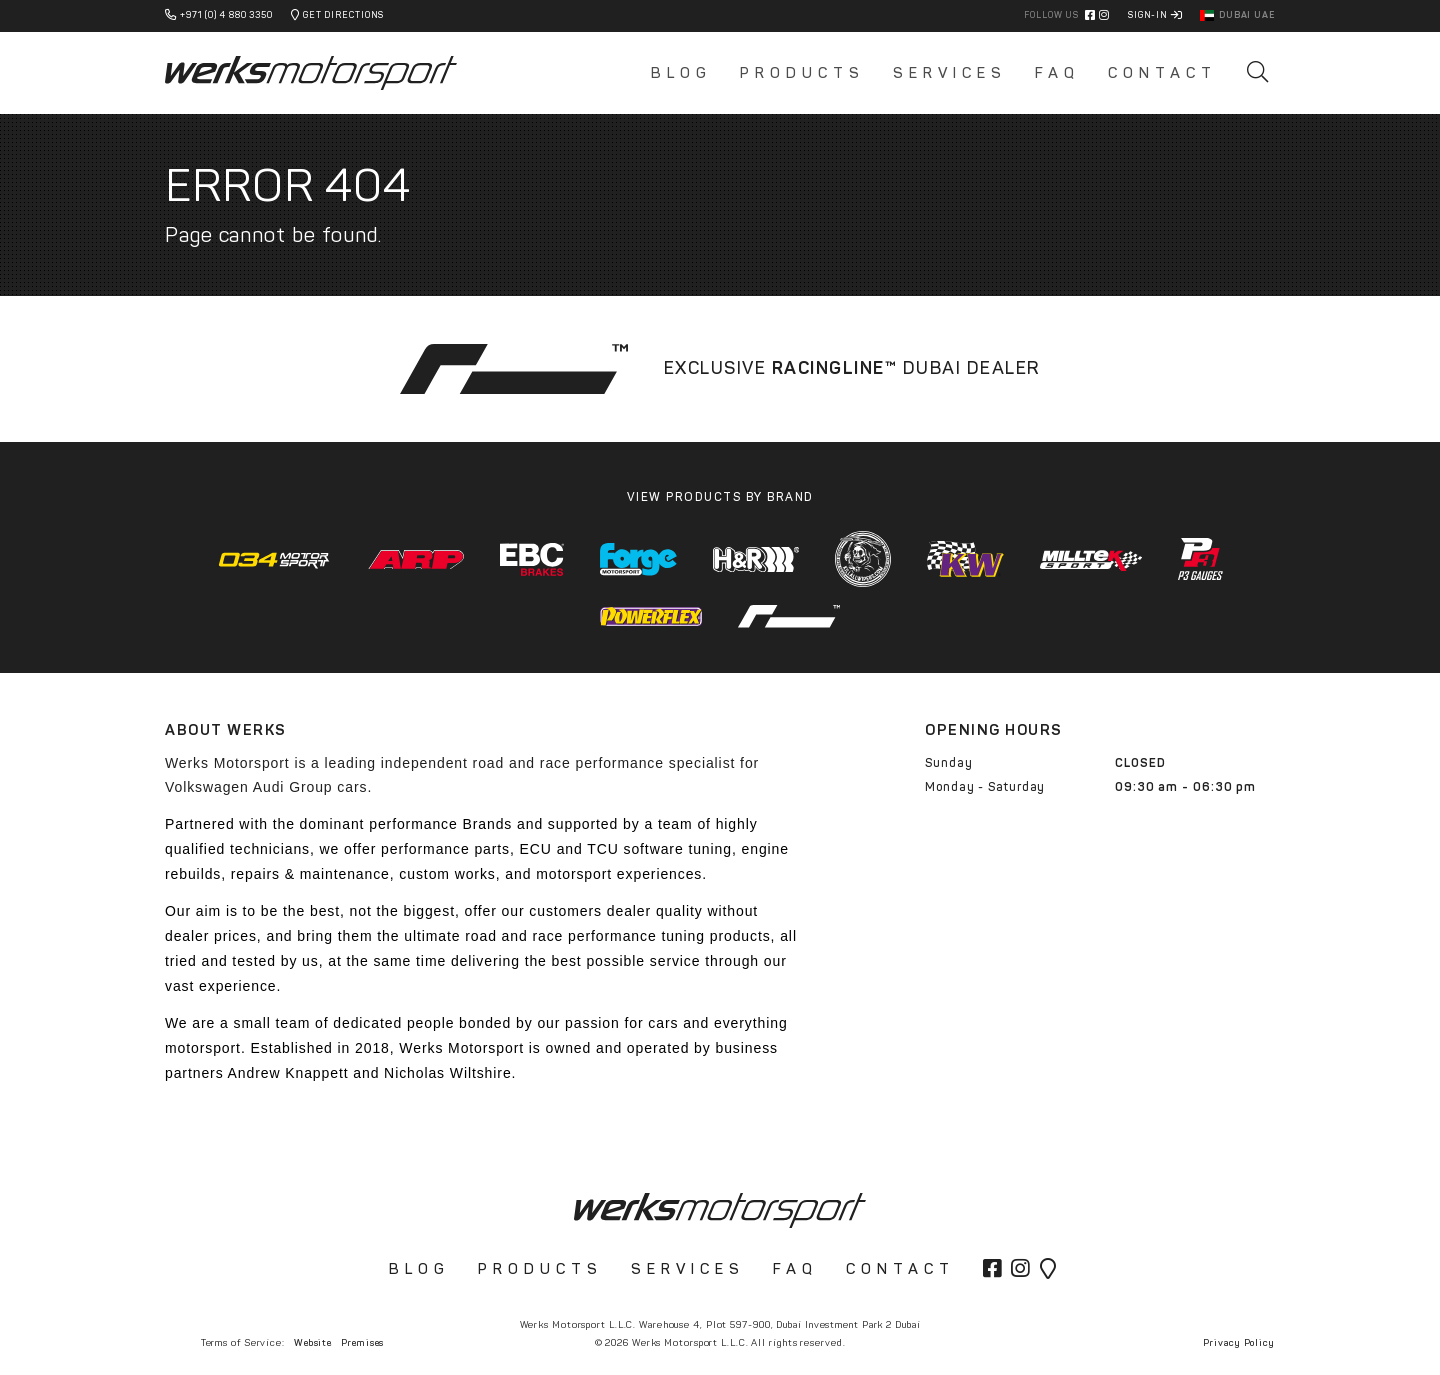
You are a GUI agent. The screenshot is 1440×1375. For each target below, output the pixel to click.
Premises (362, 1342)
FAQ (1057, 73)
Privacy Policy (1239, 1342)
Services (950, 73)
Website (313, 1342)
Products (802, 73)
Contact (1162, 73)
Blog (681, 73)
